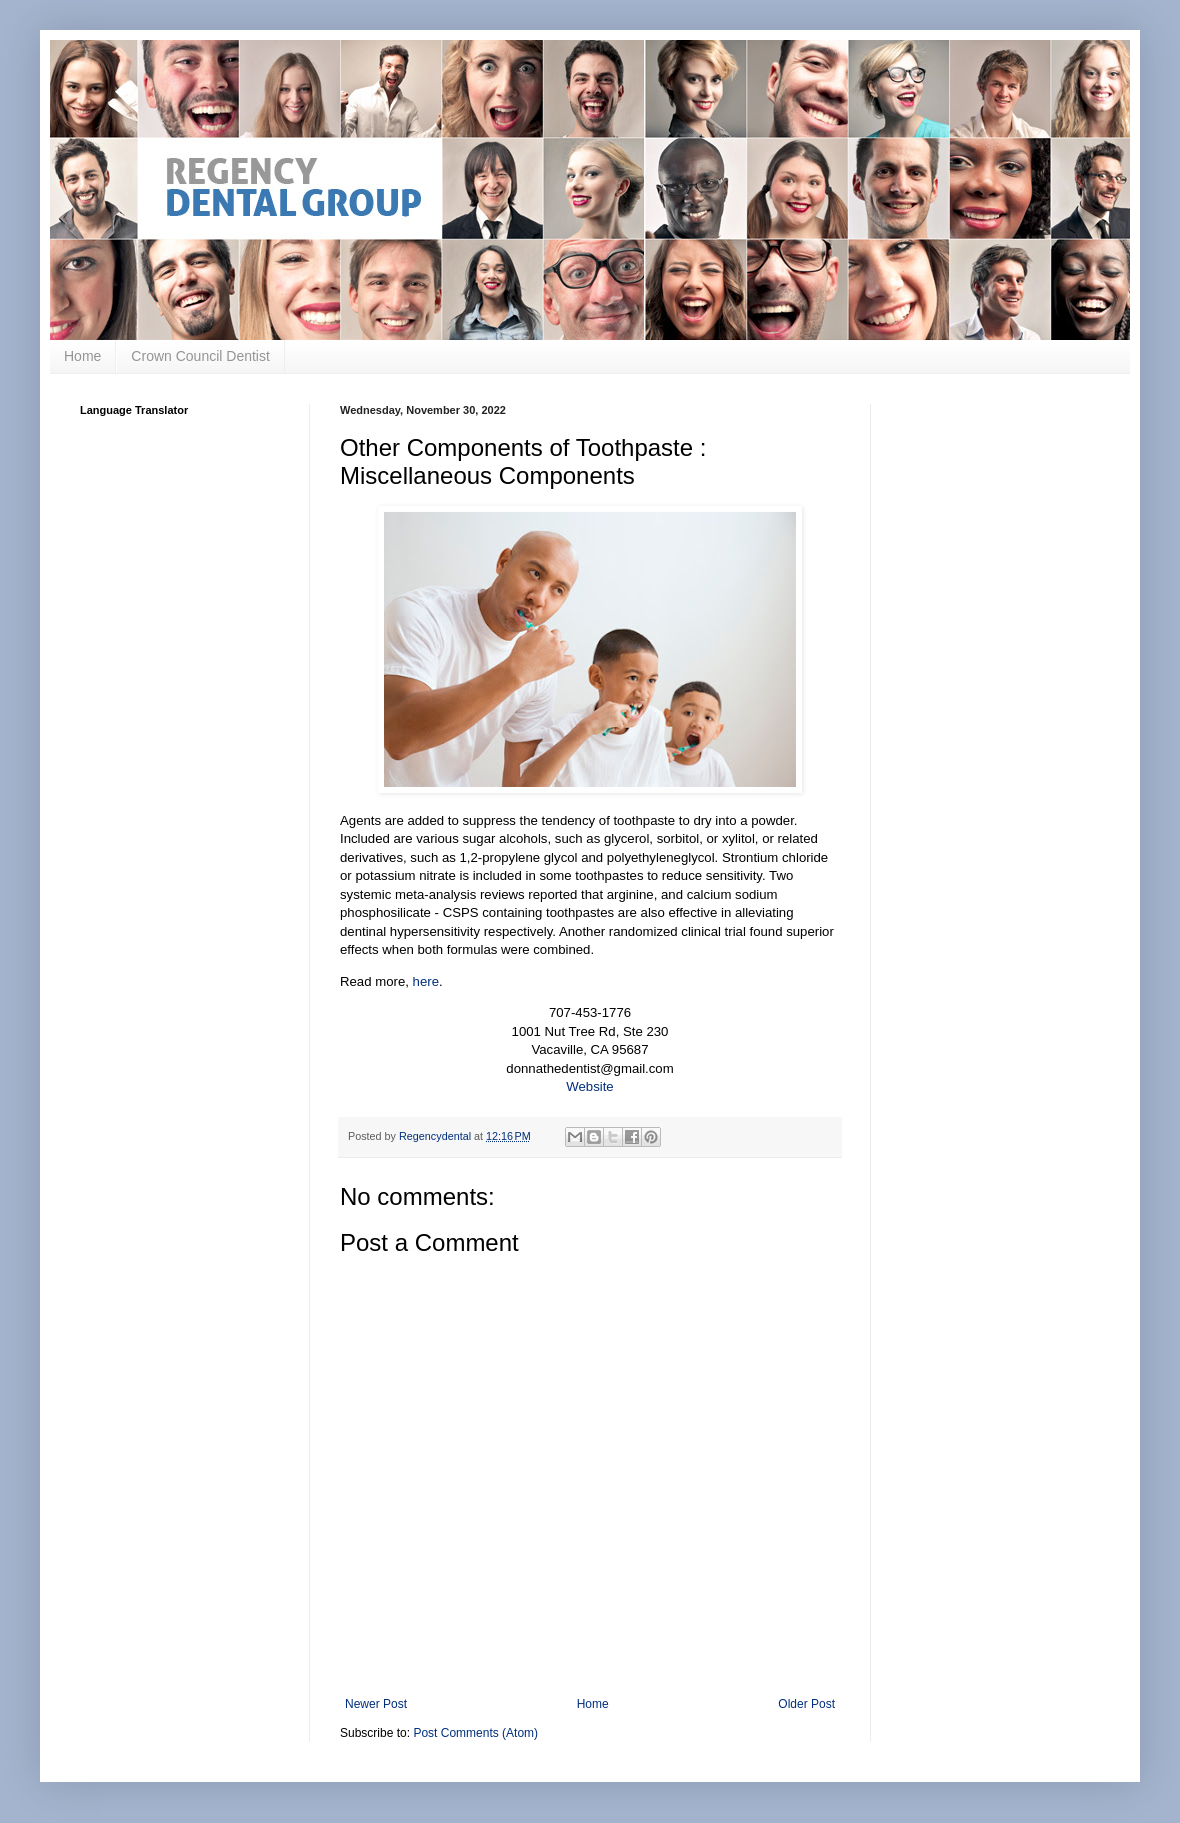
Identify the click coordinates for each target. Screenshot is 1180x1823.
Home (82, 356)
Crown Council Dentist (200, 356)
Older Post (806, 1704)
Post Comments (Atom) (475, 1733)
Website (589, 1086)
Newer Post (376, 1704)
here (426, 981)
